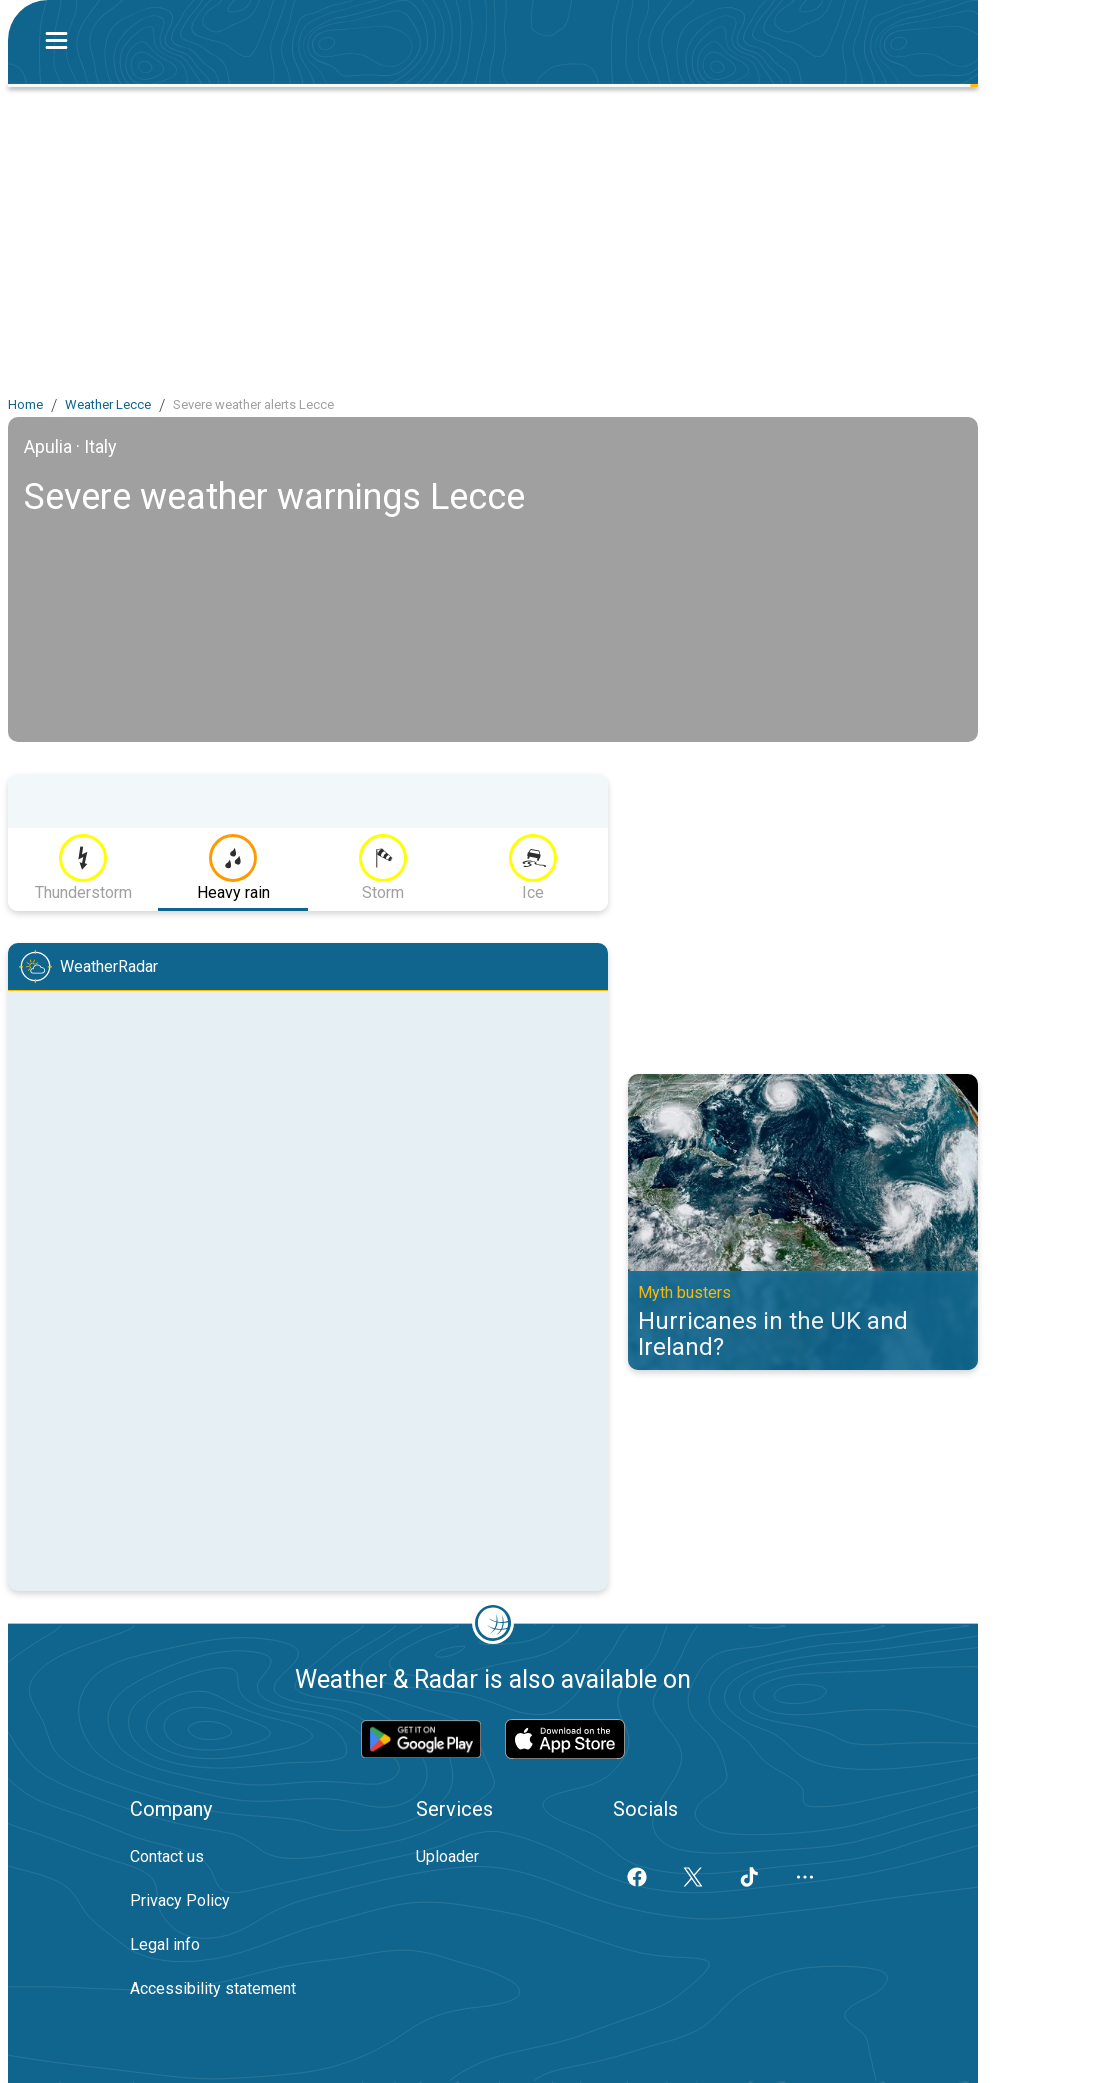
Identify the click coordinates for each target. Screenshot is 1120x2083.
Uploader (447, 1856)
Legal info (165, 1944)
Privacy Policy (180, 1900)
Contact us (167, 1856)
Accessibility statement (213, 1988)
